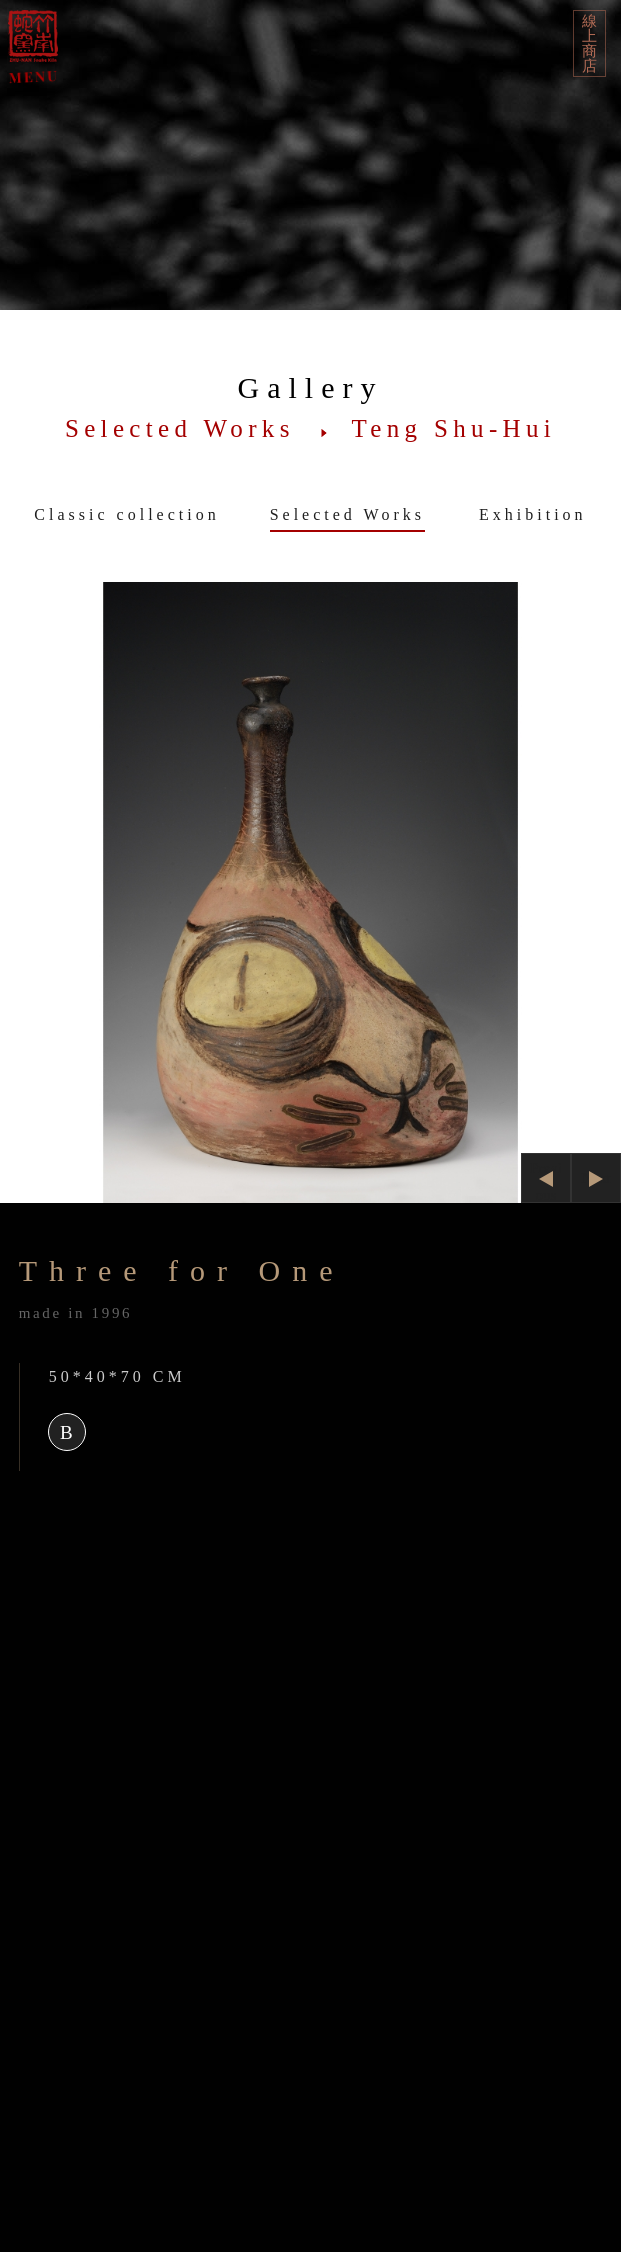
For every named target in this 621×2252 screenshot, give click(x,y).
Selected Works (347, 514)
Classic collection (126, 514)
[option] (310, 892)
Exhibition (533, 514)
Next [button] (595, 1178)
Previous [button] (546, 1181)
